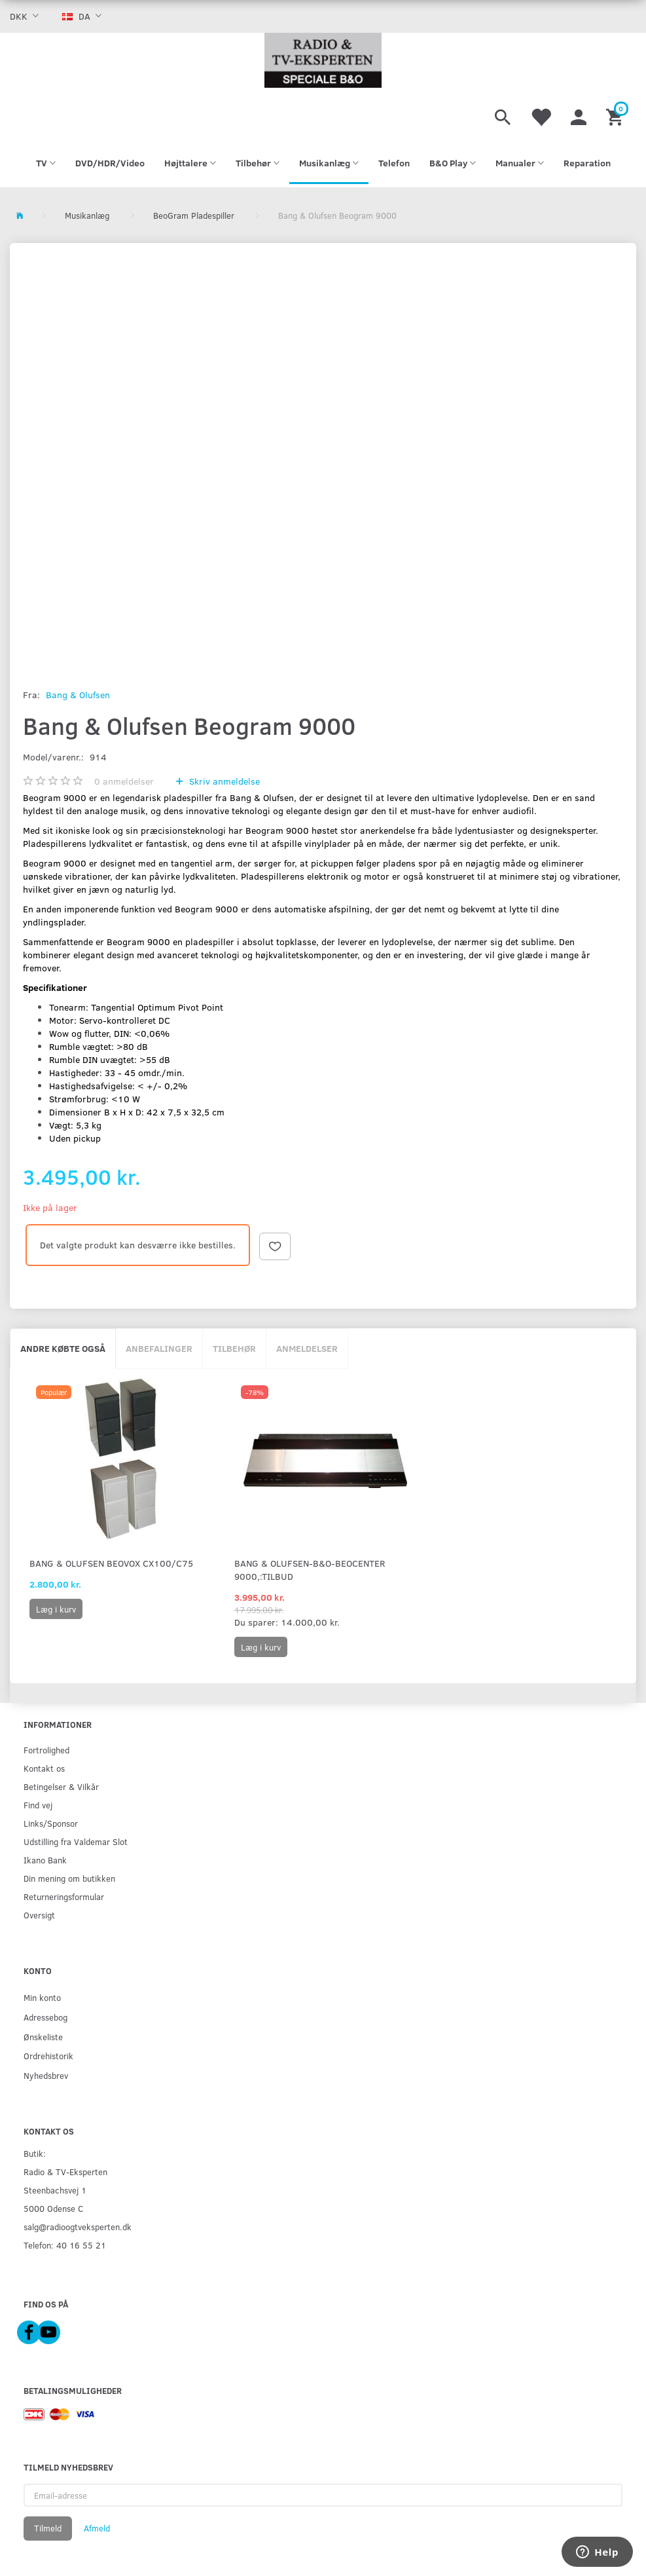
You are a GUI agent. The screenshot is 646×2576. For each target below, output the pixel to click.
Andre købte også (62, 1348)
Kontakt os (44, 1768)
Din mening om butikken (69, 1878)
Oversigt (39, 1914)
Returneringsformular (64, 1896)
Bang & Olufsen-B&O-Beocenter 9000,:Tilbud (309, 1569)
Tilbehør (234, 1348)
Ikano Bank (45, 1859)
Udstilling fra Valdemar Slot (76, 1841)
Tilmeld (48, 2528)
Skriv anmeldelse (223, 781)
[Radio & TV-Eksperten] (323, 60)
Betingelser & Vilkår (61, 1786)
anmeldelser (124, 781)
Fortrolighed (46, 1749)
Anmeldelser (307, 1348)
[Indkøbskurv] (616, 115)
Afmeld (97, 2528)
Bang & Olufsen (78, 694)
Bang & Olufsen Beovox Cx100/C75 (111, 1563)
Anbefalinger (159, 1348)
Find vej (38, 1804)
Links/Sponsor (51, 1823)
